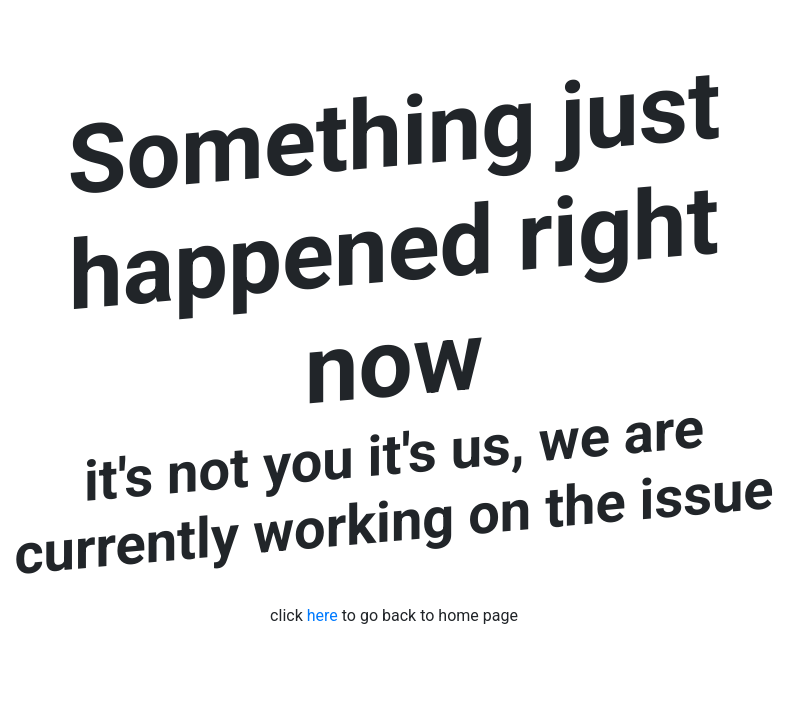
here (322, 615)
